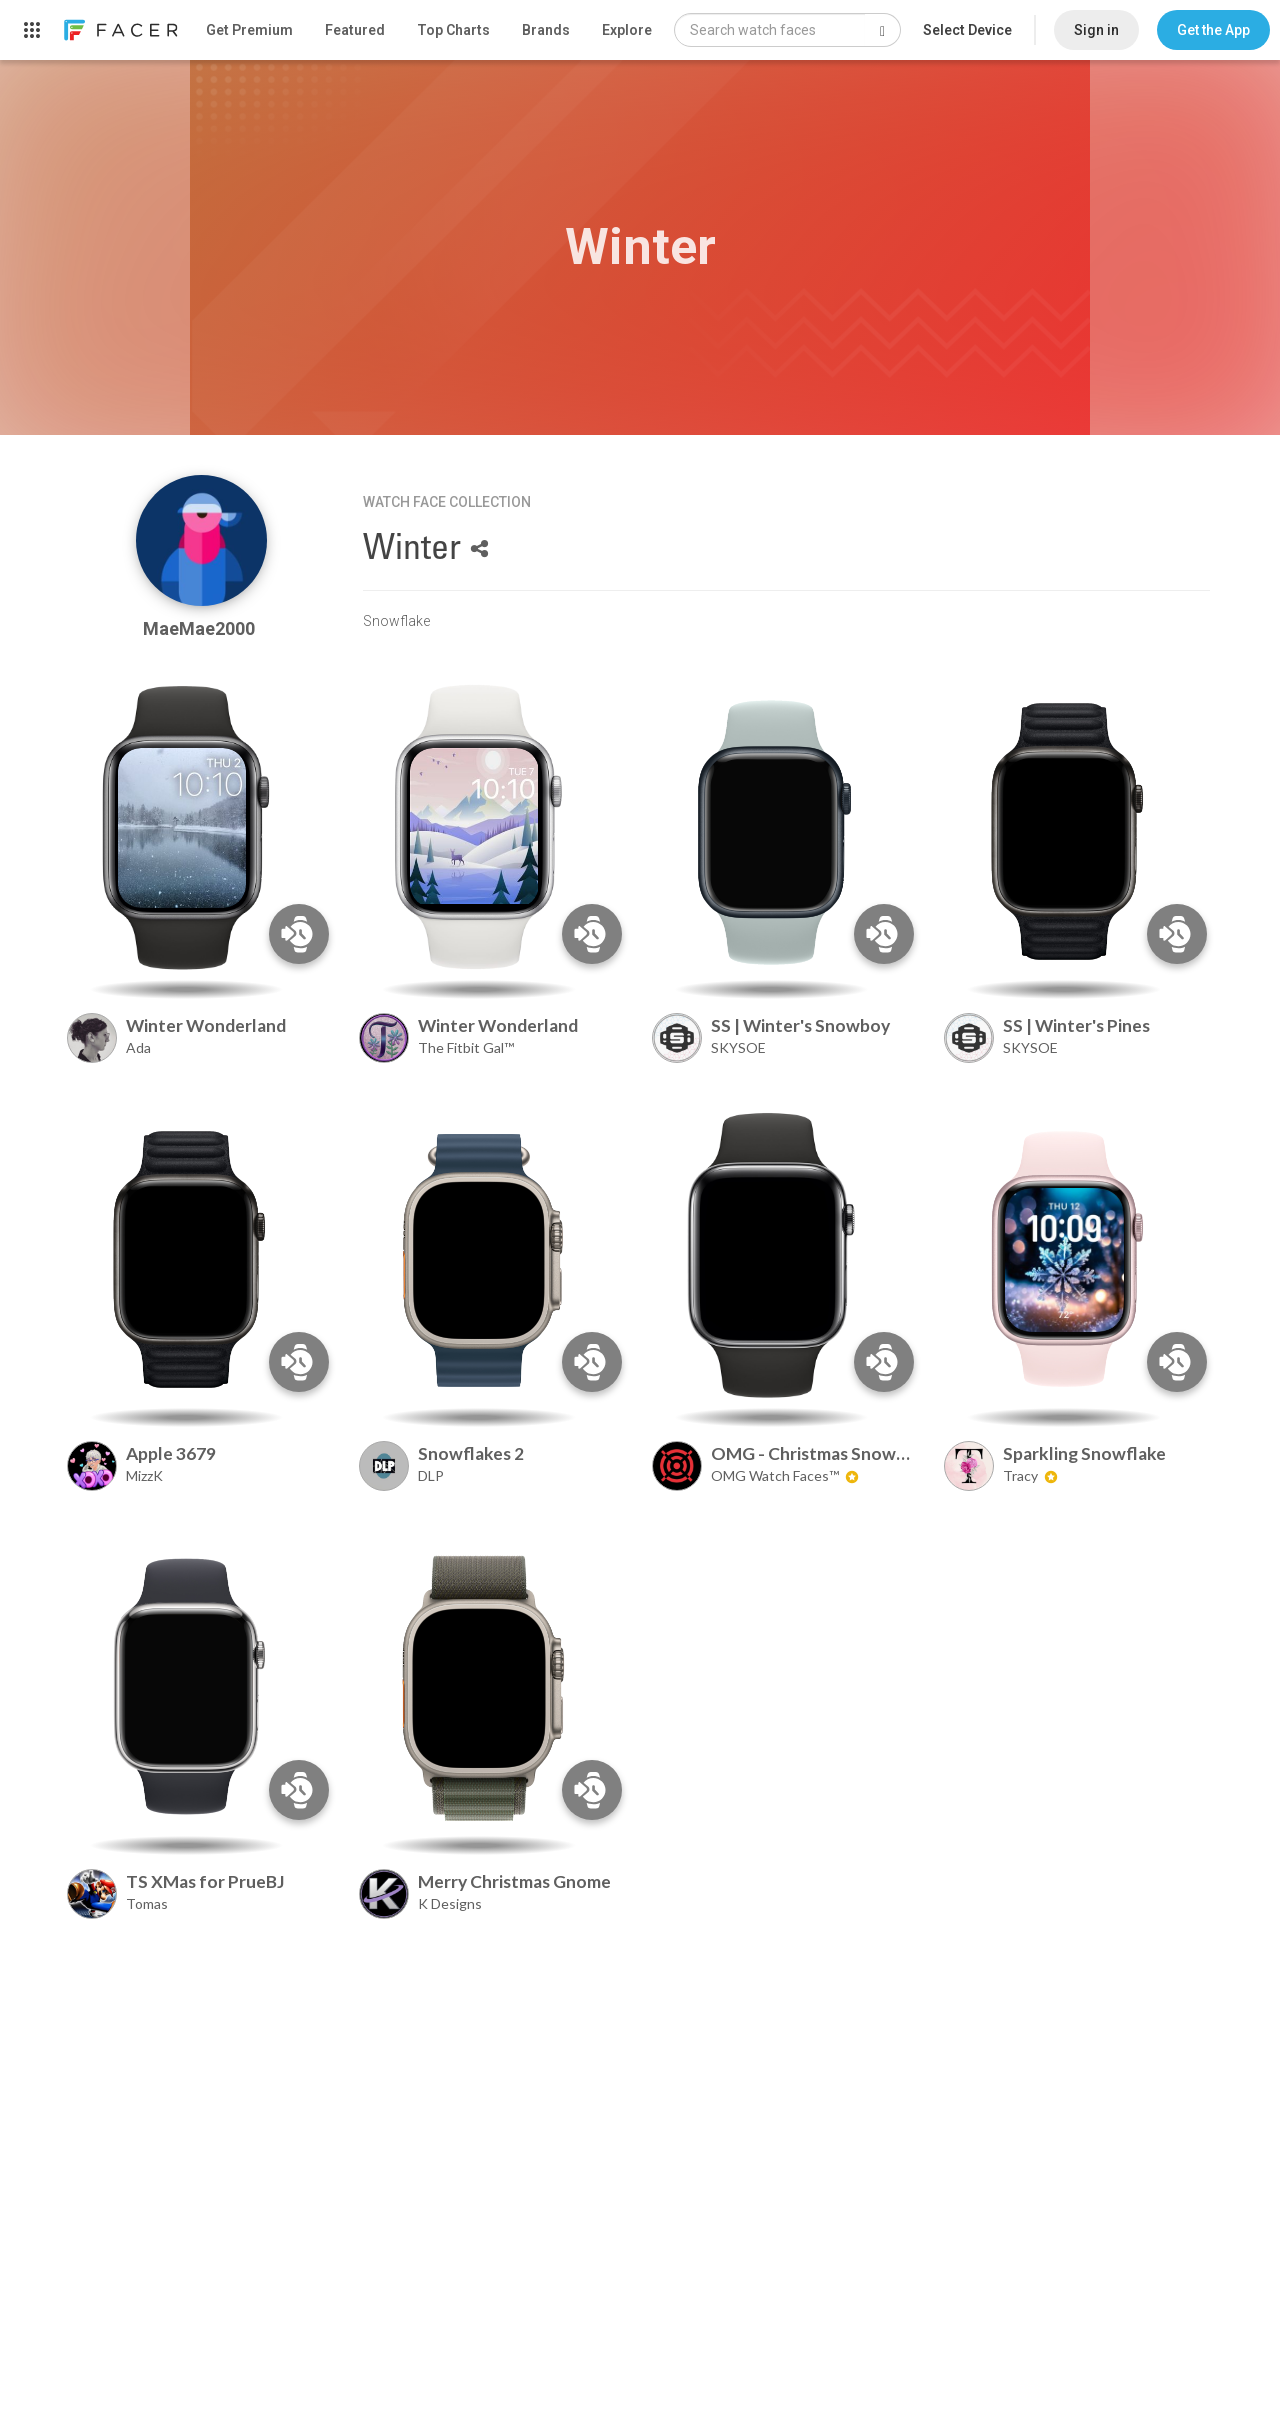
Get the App (1213, 30)
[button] (1213, 30)
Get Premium (249, 30)
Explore (627, 30)
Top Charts (453, 30)
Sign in (1096, 30)
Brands (546, 30)
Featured (355, 30)
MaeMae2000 (201, 628)
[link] (120, 30)
